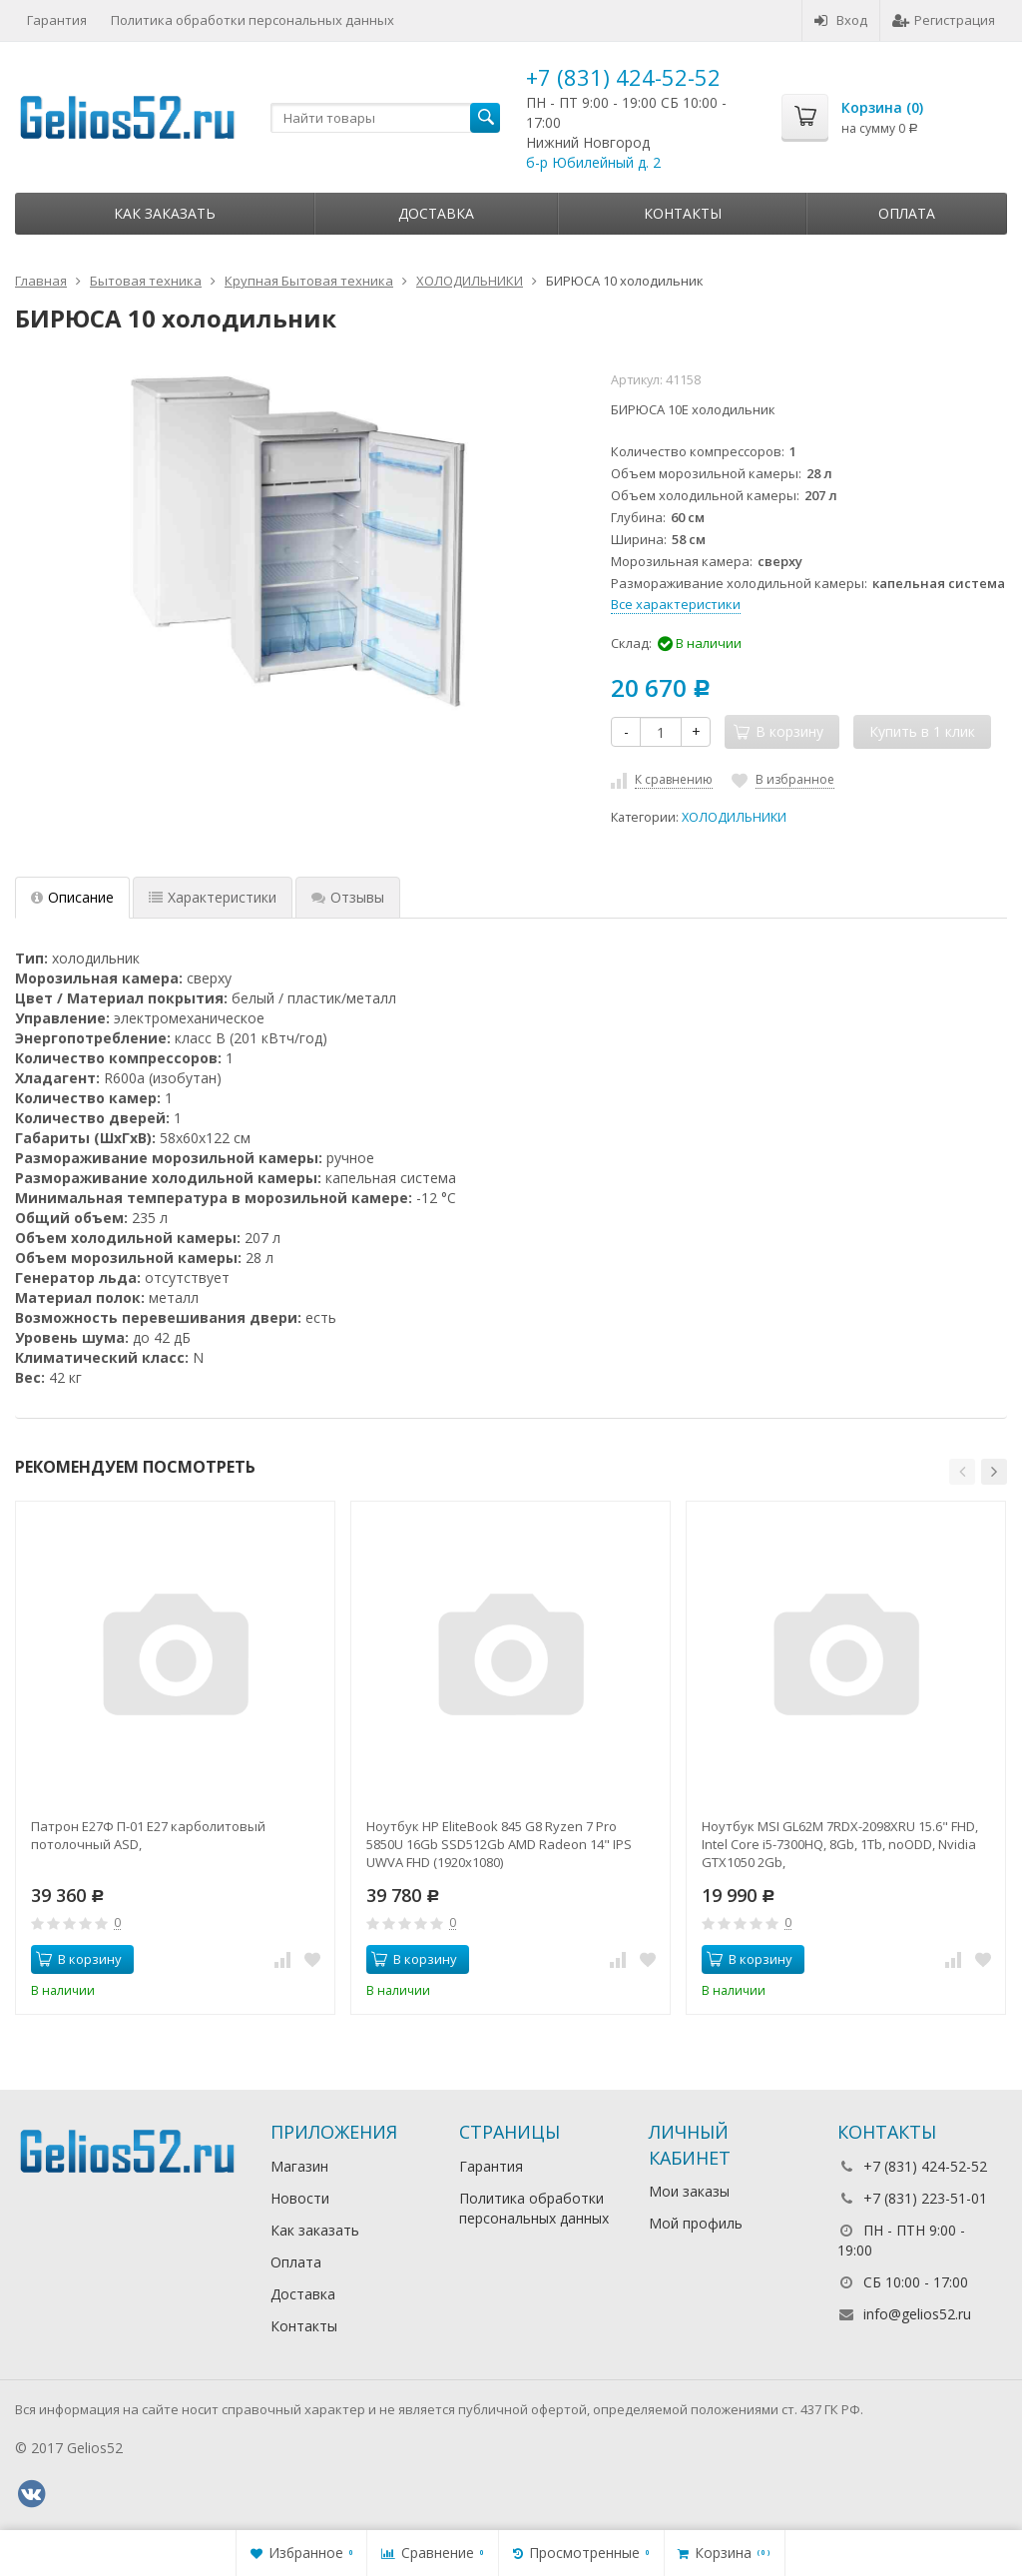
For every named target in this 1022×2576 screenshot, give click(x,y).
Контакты (683, 213)
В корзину (79, 1959)
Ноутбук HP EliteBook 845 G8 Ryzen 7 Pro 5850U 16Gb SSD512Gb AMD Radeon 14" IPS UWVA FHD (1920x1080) (499, 1844)
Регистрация (943, 20)
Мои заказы (689, 2191)
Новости (299, 2198)
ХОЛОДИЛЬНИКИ (734, 817)
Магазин (299, 2166)
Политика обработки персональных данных (252, 20)
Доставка (436, 213)
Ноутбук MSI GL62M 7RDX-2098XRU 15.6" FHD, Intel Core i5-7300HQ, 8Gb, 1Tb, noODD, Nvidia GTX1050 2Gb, (840, 1844)
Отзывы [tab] (347, 897)
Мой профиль (696, 2223)
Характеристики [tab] (212, 897)
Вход (840, 20)
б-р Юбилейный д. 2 (593, 162)
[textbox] (385, 118)
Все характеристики (676, 604)
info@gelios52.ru (917, 2313)
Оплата (906, 213)
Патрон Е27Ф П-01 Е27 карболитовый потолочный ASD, (148, 1835)
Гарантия (57, 20)
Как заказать (165, 213)
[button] (962, 1472)
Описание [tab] (72, 897)
